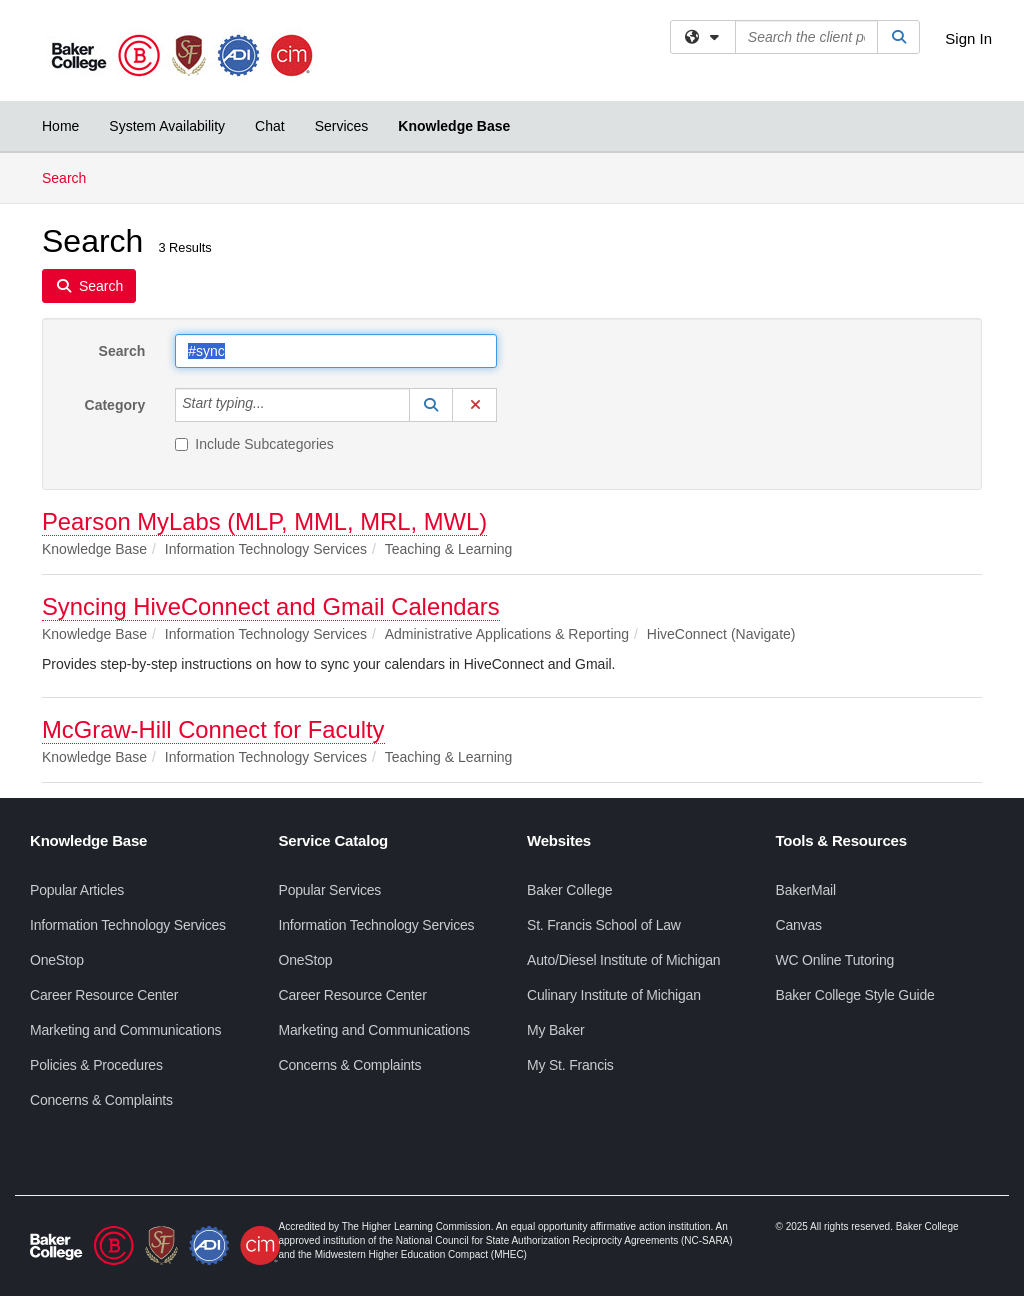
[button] (431, 405)
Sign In (968, 38)
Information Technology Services (128, 925)
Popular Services (330, 890)
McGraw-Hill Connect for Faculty (213, 729)
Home (60, 126)
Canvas (799, 925)
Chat (270, 126)
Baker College (569, 890)
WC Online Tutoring (835, 960)
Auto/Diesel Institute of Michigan (623, 960)
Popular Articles (77, 890)
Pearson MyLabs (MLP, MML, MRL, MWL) (264, 521)
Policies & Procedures (96, 1065)
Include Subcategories (254, 444)
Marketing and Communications (125, 1030)
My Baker (556, 1030)
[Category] (276, 405)
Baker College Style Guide (855, 995)
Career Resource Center (104, 995)
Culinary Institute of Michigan (614, 995)
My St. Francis (570, 1065)
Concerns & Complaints (101, 1100)
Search (71, 176)
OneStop (57, 960)
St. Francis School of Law (604, 925)
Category (115, 405)
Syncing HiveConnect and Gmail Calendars (271, 606)
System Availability (167, 126)
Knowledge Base (454, 126)
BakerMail (806, 890)
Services (342, 126)
